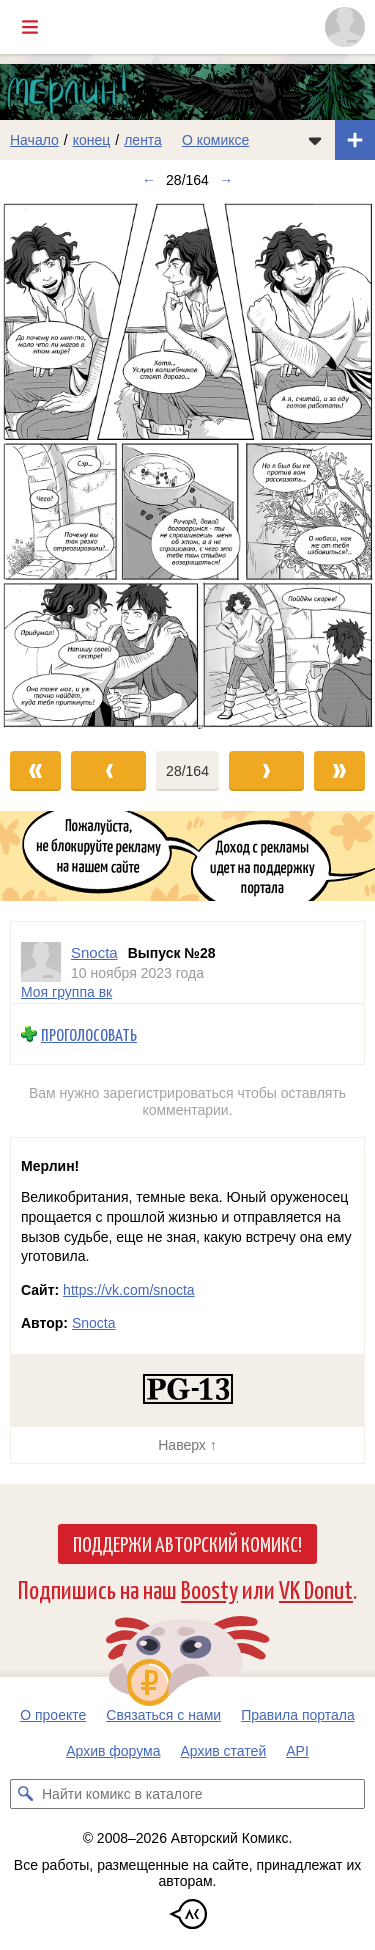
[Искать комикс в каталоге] (25, 1794)
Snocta (94, 1323)
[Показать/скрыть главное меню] (30, 27)
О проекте (53, 1715)
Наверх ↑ (187, 1445)
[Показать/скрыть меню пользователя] (345, 27)
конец (92, 140)
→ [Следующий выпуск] (226, 180)
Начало (34, 140)
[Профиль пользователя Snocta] (41, 962)
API (297, 1751)
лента (143, 140)
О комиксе (215, 140)
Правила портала (298, 1715)
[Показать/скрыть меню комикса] (315, 140)
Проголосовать (89, 1033)
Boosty (209, 1588)
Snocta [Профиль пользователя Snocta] (94, 952)
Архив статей (224, 1751)
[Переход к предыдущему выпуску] (47, 465)
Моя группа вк (66, 992)
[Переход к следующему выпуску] (187, 465)
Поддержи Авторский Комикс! (187, 1543)
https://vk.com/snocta (129, 1290)
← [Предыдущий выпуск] (149, 180)
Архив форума (113, 1751)
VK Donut (316, 1588)
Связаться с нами (163, 1715)
